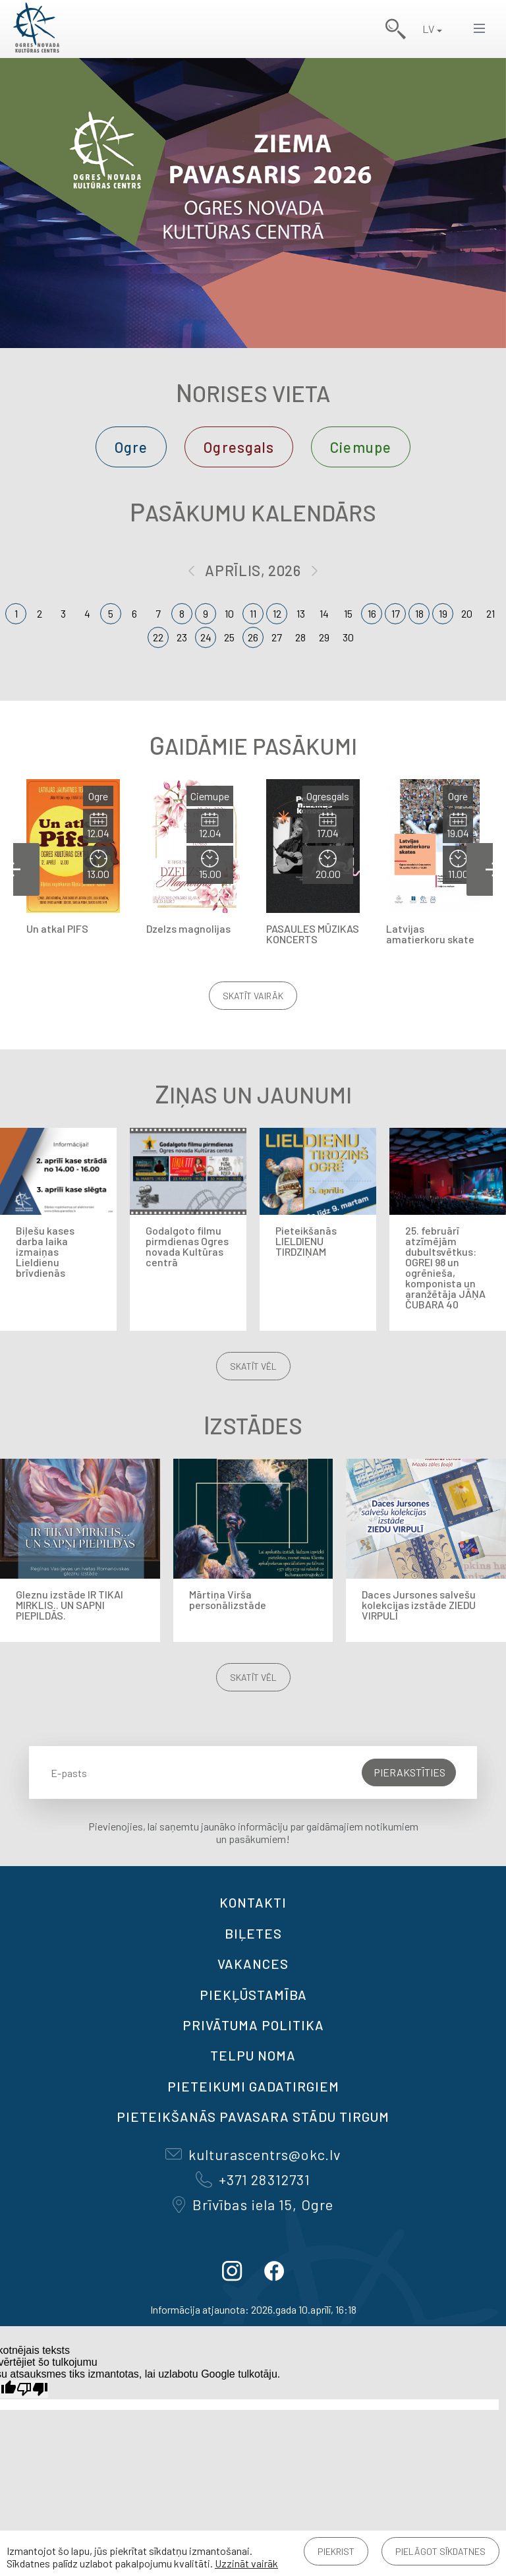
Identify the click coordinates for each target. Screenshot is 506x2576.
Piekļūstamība (253, 1995)
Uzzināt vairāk (246, 2563)
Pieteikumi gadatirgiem (253, 2086)
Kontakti (253, 1902)
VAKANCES (253, 1964)
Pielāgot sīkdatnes (440, 2551)
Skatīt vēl (253, 1366)
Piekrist (336, 2551)
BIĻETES (253, 1933)
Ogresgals (239, 446)
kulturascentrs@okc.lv (253, 2154)
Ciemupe (360, 446)
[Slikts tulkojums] (32, 2389)
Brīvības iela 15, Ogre (253, 2204)
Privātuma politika (253, 2025)
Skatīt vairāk (253, 995)
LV (428, 28)
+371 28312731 (253, 2179)
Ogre (131, 446)
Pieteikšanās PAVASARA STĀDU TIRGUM (253, 2116)
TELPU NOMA (253, 2055)
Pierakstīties (409, 1772)
